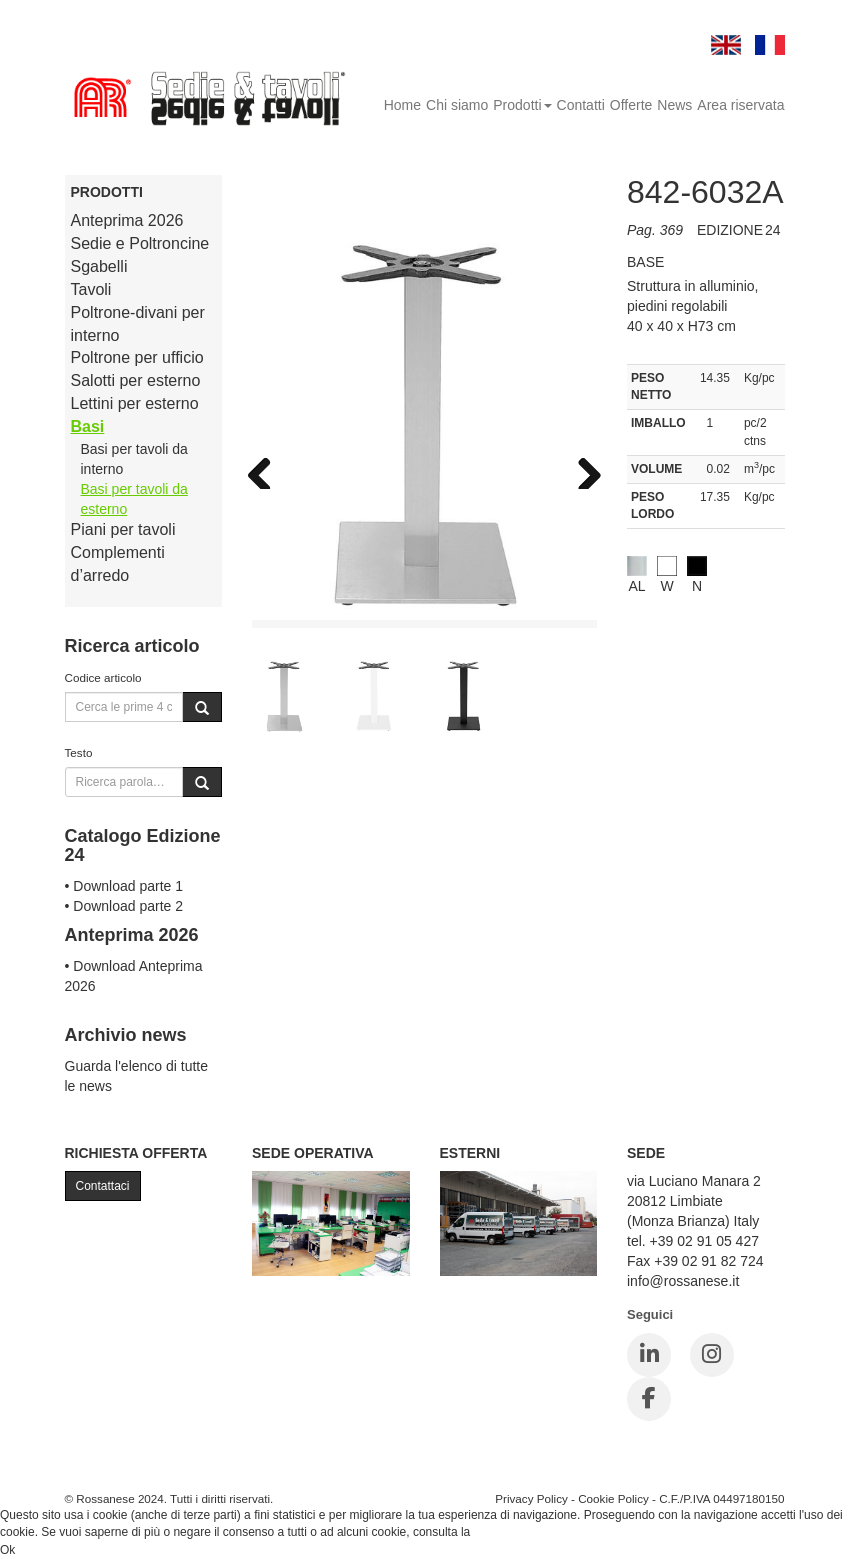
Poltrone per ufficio (137, 357)
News (674, 105)
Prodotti (522, 105)
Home (402, 105)
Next (582, 469)
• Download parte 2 (124, 906)
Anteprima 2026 (127, 220)
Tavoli (91, 289)
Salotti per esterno (136, 380)
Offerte (631, 105)
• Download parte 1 (124, 886)
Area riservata (740, 105)
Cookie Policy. (511, 1532)
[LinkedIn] (649, 1355)
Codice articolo (103, 677)
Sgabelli (99, 266)
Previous (267, 469)
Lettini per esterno (135, 403)
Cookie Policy (613, 1498)
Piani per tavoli (123, 529)
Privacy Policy (531, 1498)
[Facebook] (649, 1399)
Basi (88, 426)
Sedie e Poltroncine (140, 243)
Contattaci (103, 1186)
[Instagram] (712, 1355)
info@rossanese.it (683, 1281)
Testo (79, 752)
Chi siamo (457, 105)
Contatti (581, 105)
